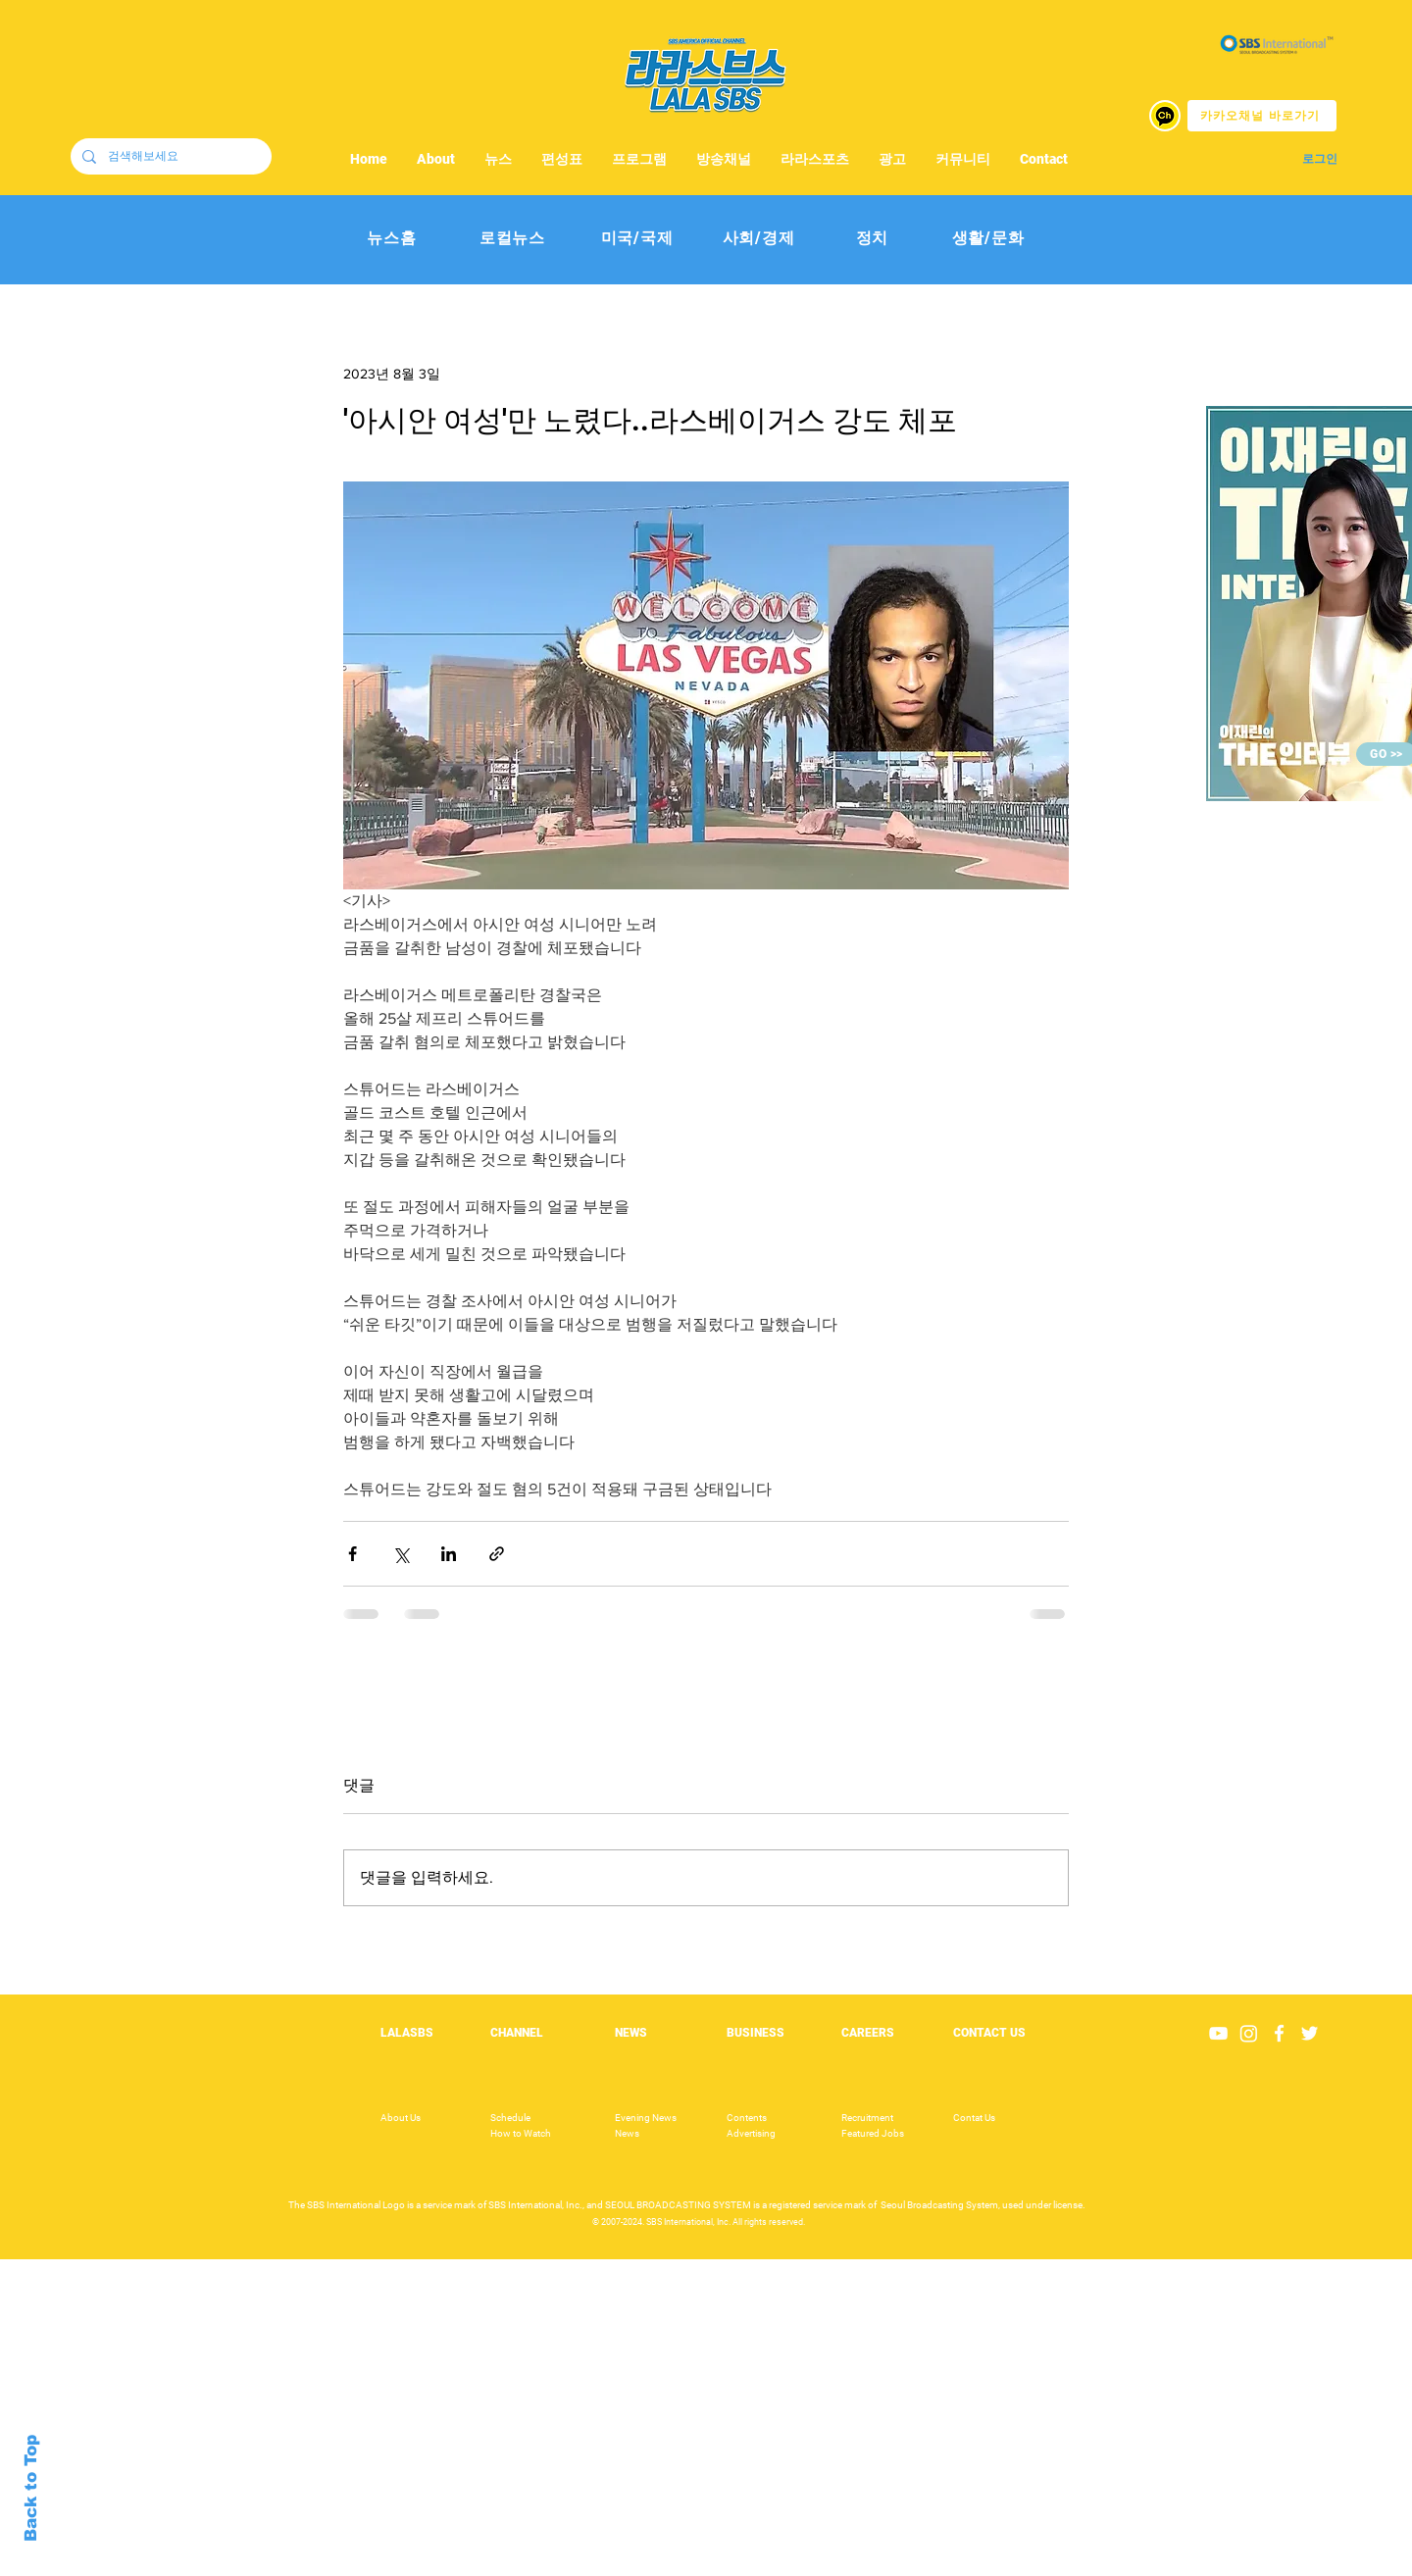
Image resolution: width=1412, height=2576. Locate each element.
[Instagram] (1248, 2033)
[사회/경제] (758, 239)
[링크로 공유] (496, 1553)
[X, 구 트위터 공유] (400, 1553)
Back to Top (31, 2488)
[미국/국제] (636, 239)
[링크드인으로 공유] (448, 1553)
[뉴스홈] (391, 239)
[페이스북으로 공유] (352, 1553)
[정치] (872, 239)
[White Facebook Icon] (1279, 2033)
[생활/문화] (987, 239)
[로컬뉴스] (512, 239)
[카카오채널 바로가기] (1261, 115)
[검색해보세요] (169, 156)
